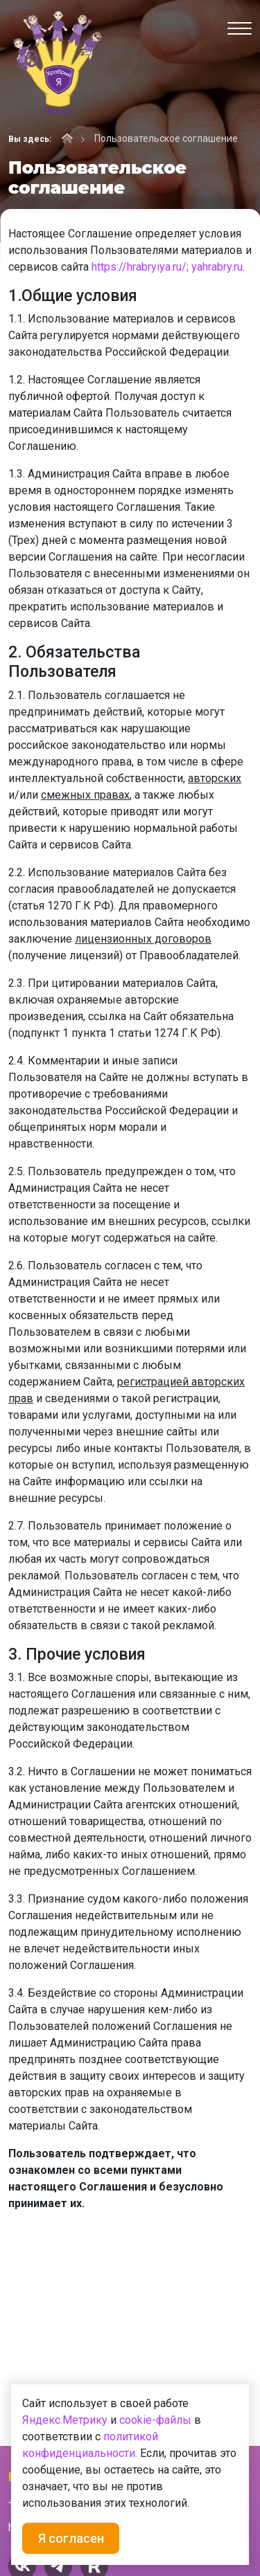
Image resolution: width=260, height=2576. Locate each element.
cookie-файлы (155, 2420)
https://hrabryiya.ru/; (140, 266)
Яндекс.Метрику (64, 2420)
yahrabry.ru (217, 266)
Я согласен (71, 2538)
